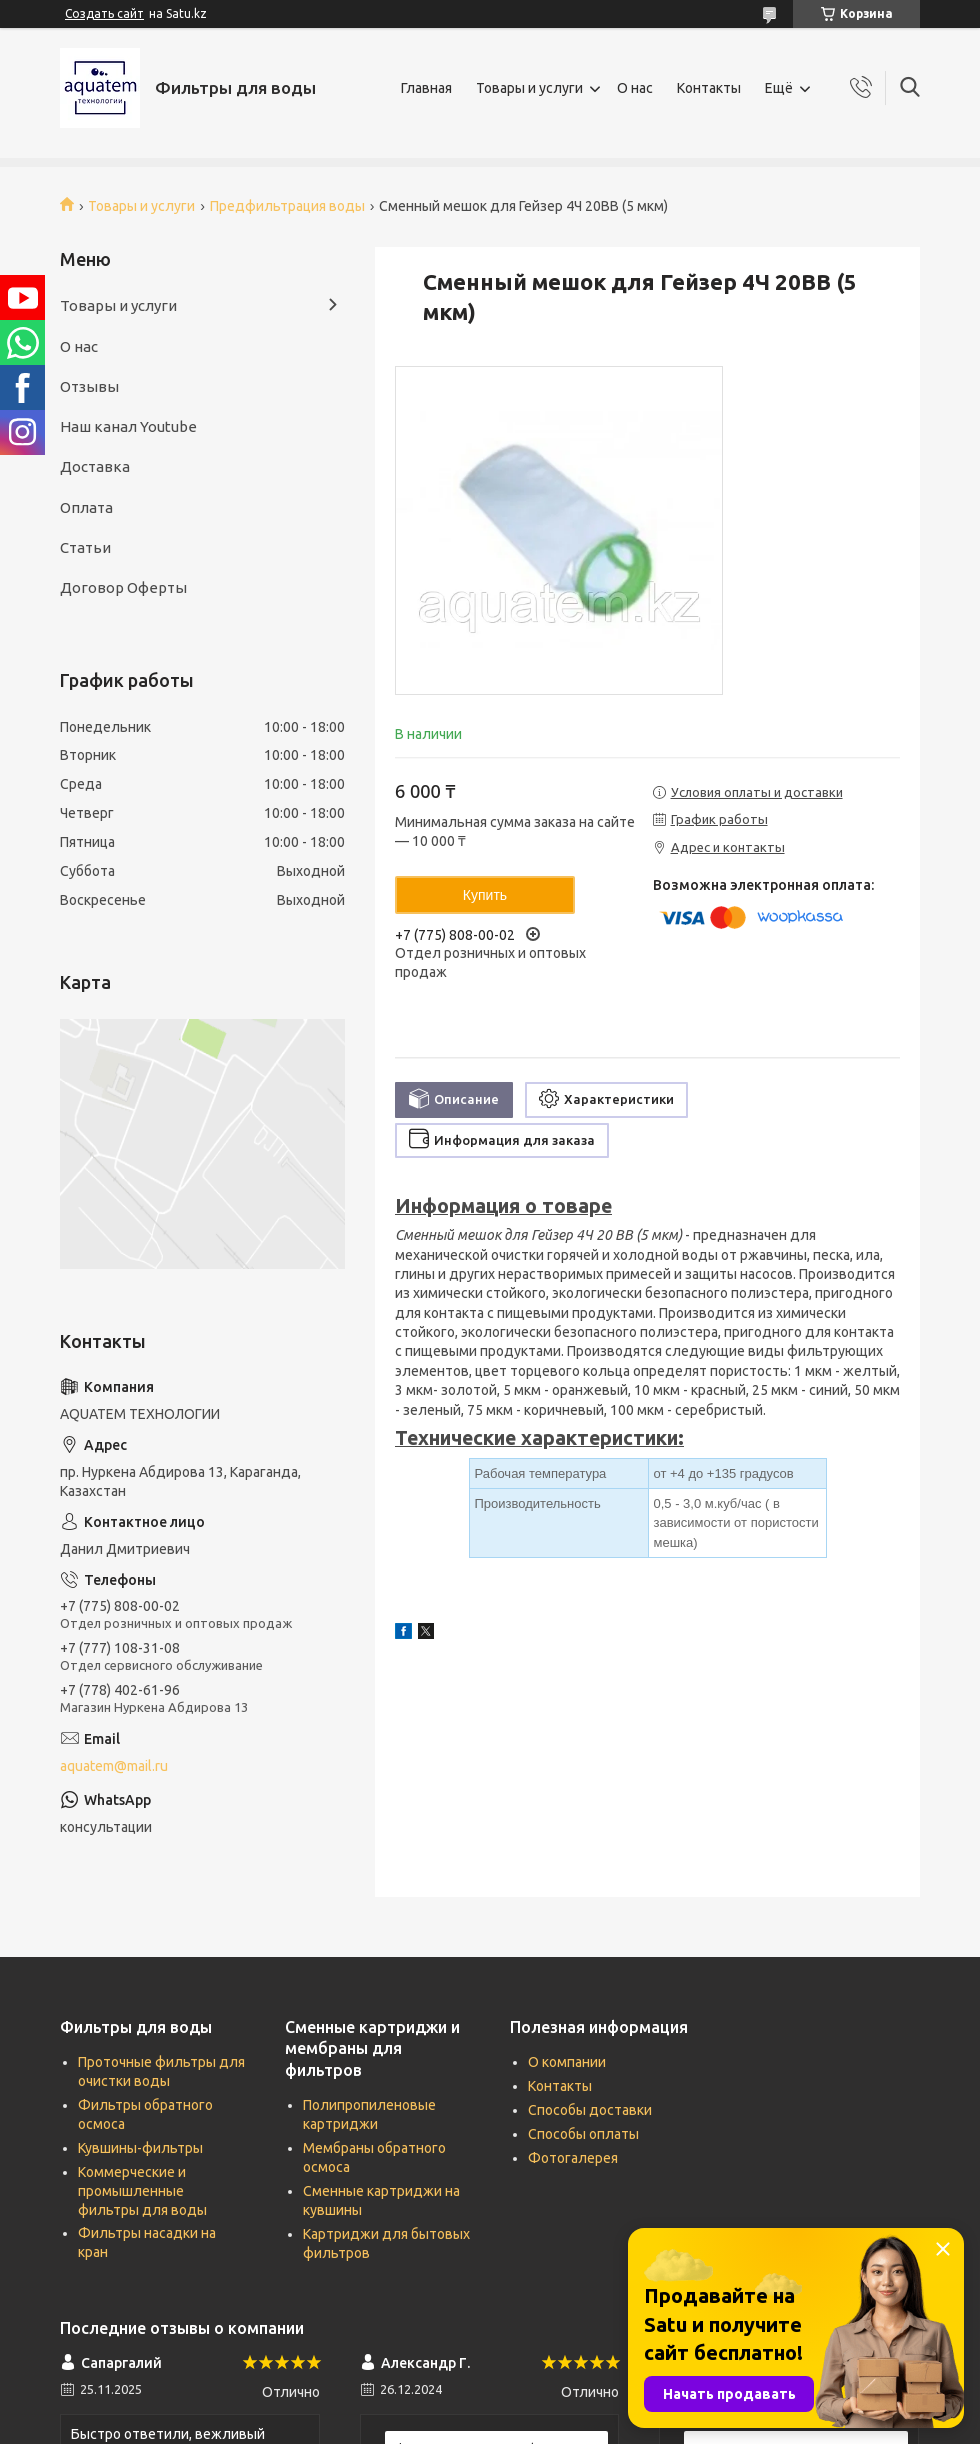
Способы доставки (590, 2110)
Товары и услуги (529, 88)
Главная (426, 88)
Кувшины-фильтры (140, 2148)
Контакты (709, 88)
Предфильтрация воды (287, 206)
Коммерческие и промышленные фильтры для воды (142, 2191)
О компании (567, 2062)
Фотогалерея (573, 2158)
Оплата (86, 507)
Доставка (95, 466)
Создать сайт (104, 13)
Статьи (85, 547)
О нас (635, 88)
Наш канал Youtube (128, 426)
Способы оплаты (583, 2134)
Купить (485, 895)
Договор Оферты (123, 587)
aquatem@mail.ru (114, 1766)
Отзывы (89, 386)
